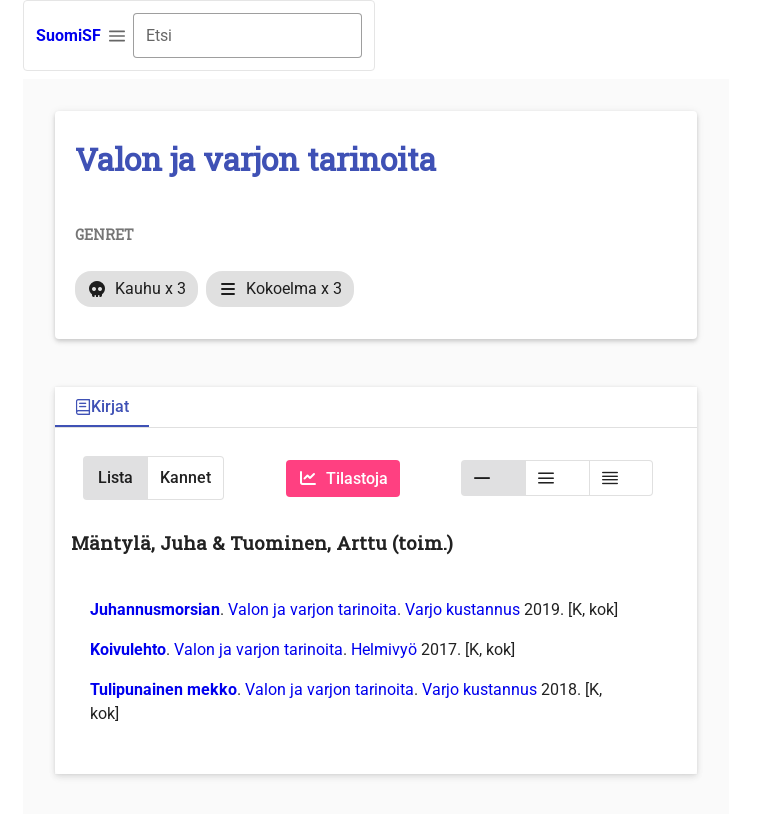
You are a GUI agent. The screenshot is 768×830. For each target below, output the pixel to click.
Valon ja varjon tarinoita (312, 609)
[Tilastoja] (343, 478)
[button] (117, 36)
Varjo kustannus (462, 609)
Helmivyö (384, 649)
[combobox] (247, 35)
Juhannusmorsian (155, 609)
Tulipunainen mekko (163, 689)
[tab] (102, 407)
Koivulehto (128, 649)
